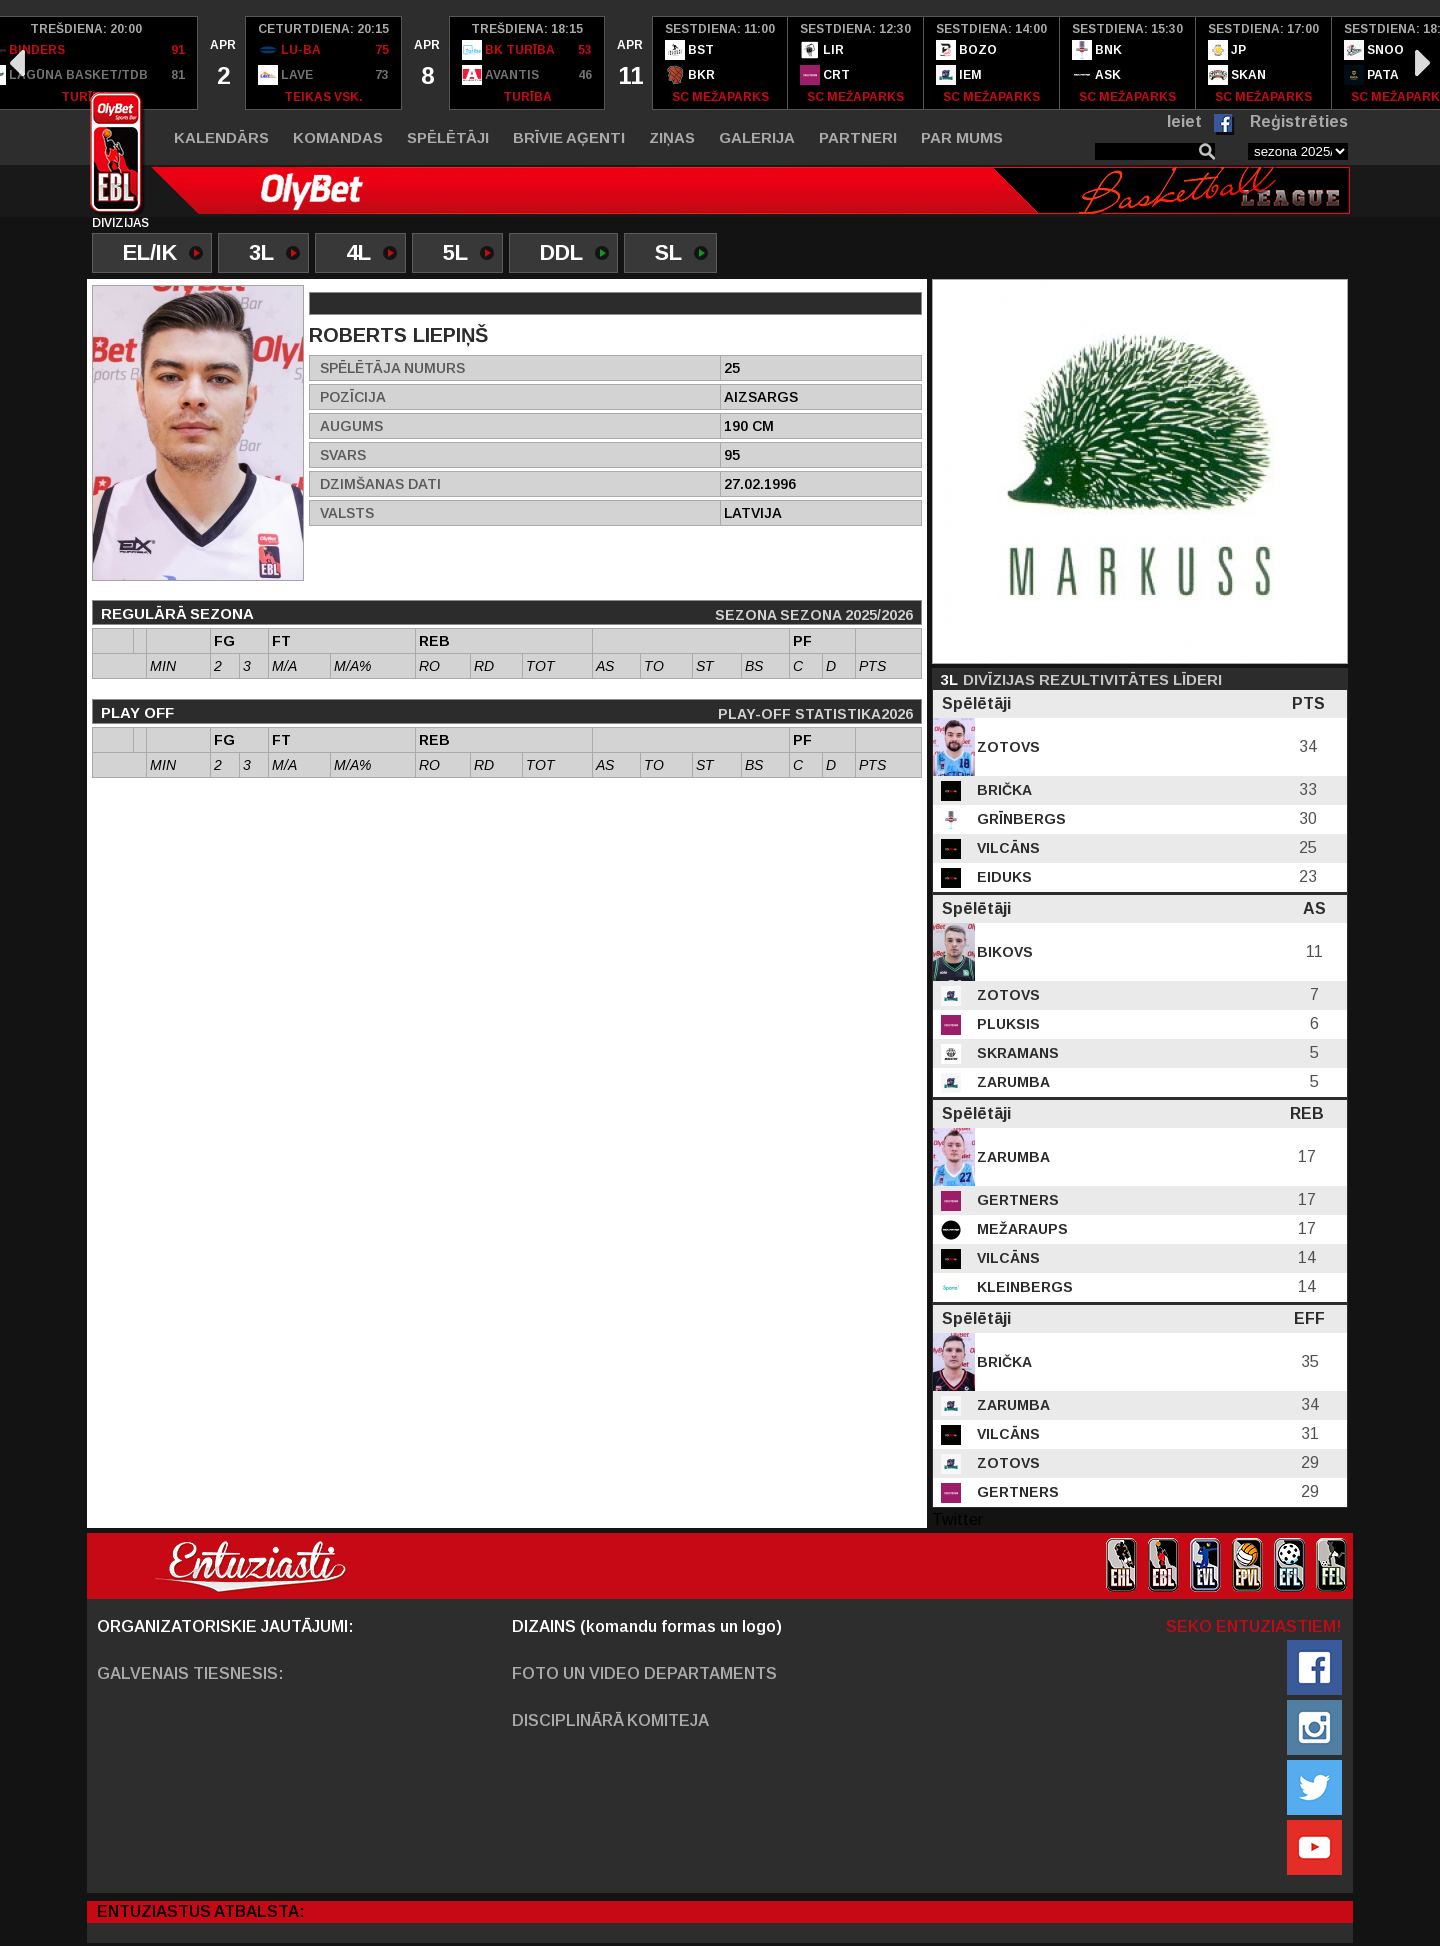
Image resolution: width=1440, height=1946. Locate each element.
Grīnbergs (1019, 819)
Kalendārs (221, 137)
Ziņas (672, 137)
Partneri (858, 137)
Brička (1002, 790)
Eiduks (1002, 877)
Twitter (957, 1519)
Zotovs (1006, 747)
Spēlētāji (448, 137)
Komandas (338, 137)
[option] (222, 63)
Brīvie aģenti (569, 137)
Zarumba (1011, 1082)
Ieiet (1184, 121)
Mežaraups (1020, 1229)
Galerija (757, 137)
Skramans (1016, 1053)
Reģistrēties (1299, 121)
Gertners (1016, 1200)
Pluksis (1006, 1024)
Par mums (962, 137)
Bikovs (1003, 952)
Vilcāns (1006, 848)
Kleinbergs (1023, 1287)
